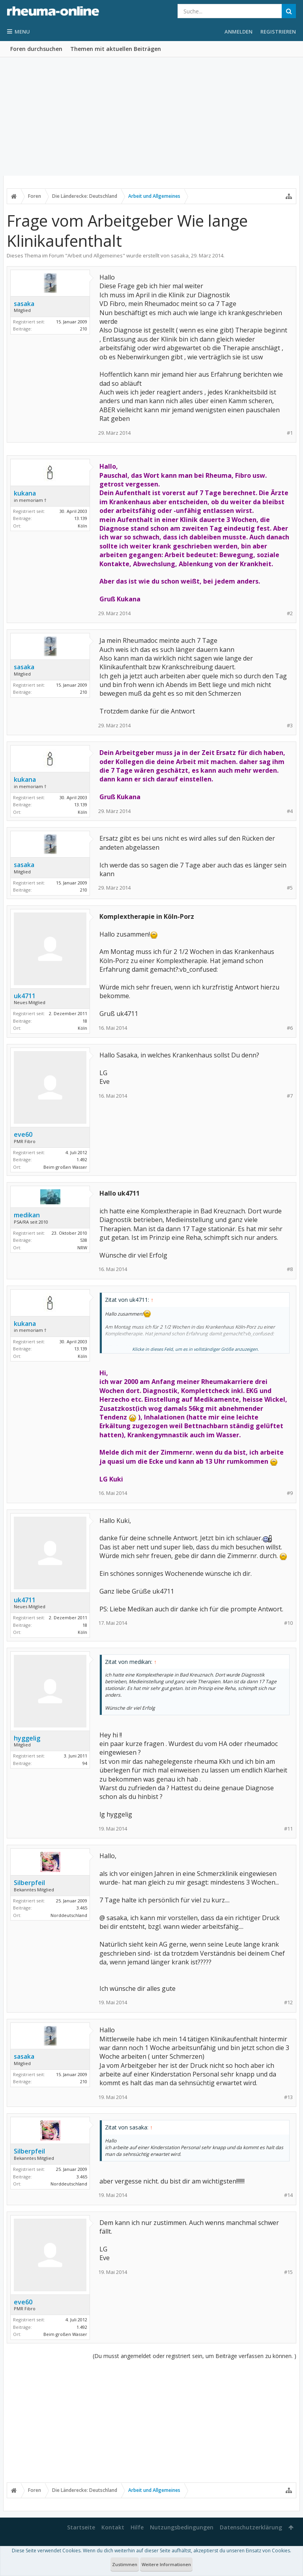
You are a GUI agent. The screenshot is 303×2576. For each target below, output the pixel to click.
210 (83, 329)
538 (83, 1240)
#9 (290, 1493)
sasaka (180, 255)
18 (84, 1021)
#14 (288, 2195)
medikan (27, 1215)
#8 (290, 1269)
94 (84, 1763)
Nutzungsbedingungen (181, 2527)
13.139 (80, 518)
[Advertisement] (151, 116)
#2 (290, 613)
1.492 (82, 1159)
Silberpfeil (29, 1883)
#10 (288, 1623)
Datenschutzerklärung (251, 2527)
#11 (288, 1828)
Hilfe (137, 2527)
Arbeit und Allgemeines (95, 255)
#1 (290, 433)
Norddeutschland (68, 1915)
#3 (290, 725)
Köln (82, 526)
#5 (290, 887)
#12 (288, 2002)
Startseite (81, 2527)
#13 (288, 2097)
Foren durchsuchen (36, 49)
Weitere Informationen (166, 2564)
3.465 (82, 1908)
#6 (290, 1028)
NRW (82, 1247)
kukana (25, 493)
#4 (290, 811)
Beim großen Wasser (65, 1167)
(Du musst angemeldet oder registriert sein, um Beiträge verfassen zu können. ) (194, 2356)
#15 (288, 2272)
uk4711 (25, 996)
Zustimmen (124, 2564)
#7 (290, 1096)
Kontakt (112, 2527)
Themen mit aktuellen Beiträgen (115, 49)
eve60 (23, 1134)
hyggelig (27, 1738)
